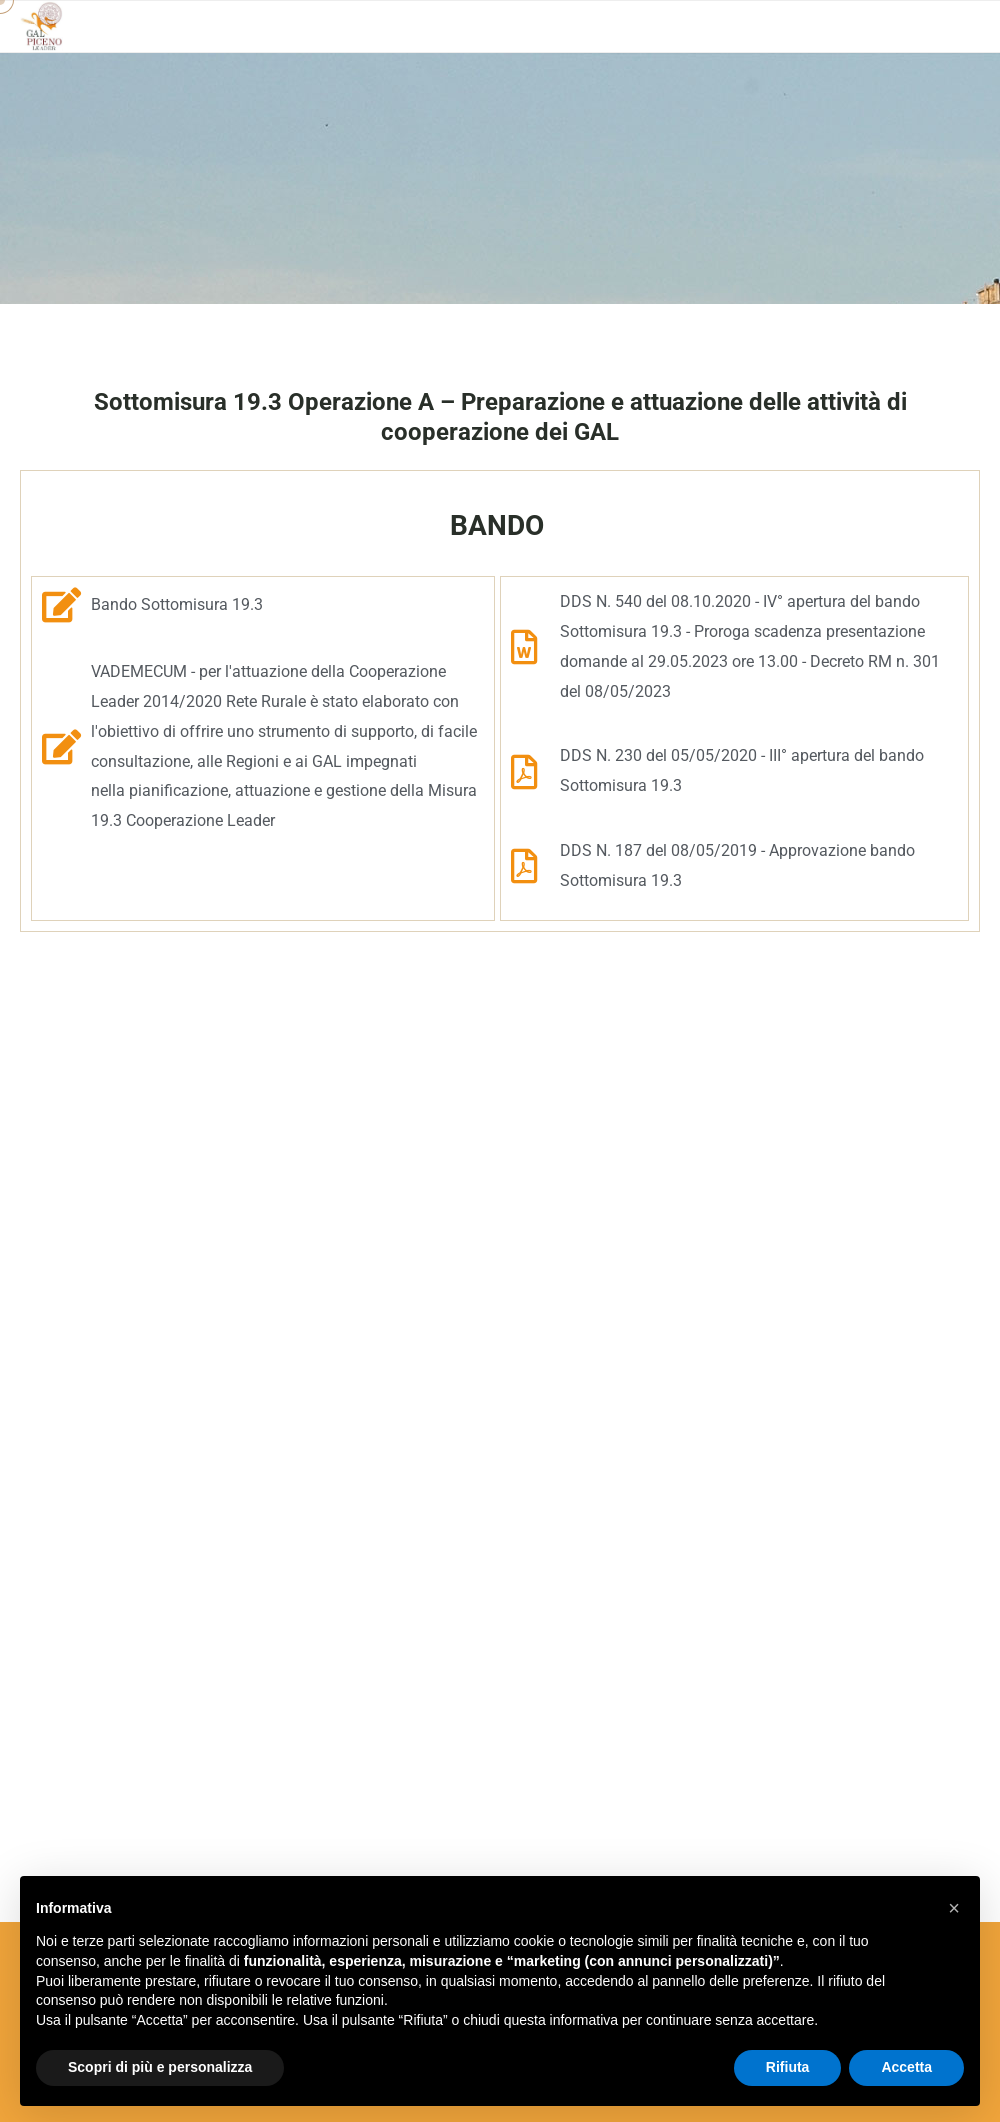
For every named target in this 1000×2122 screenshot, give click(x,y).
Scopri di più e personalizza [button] (160, 2067)
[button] (954, 1908)
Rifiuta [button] (788, 2067)
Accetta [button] (906, 2067)
